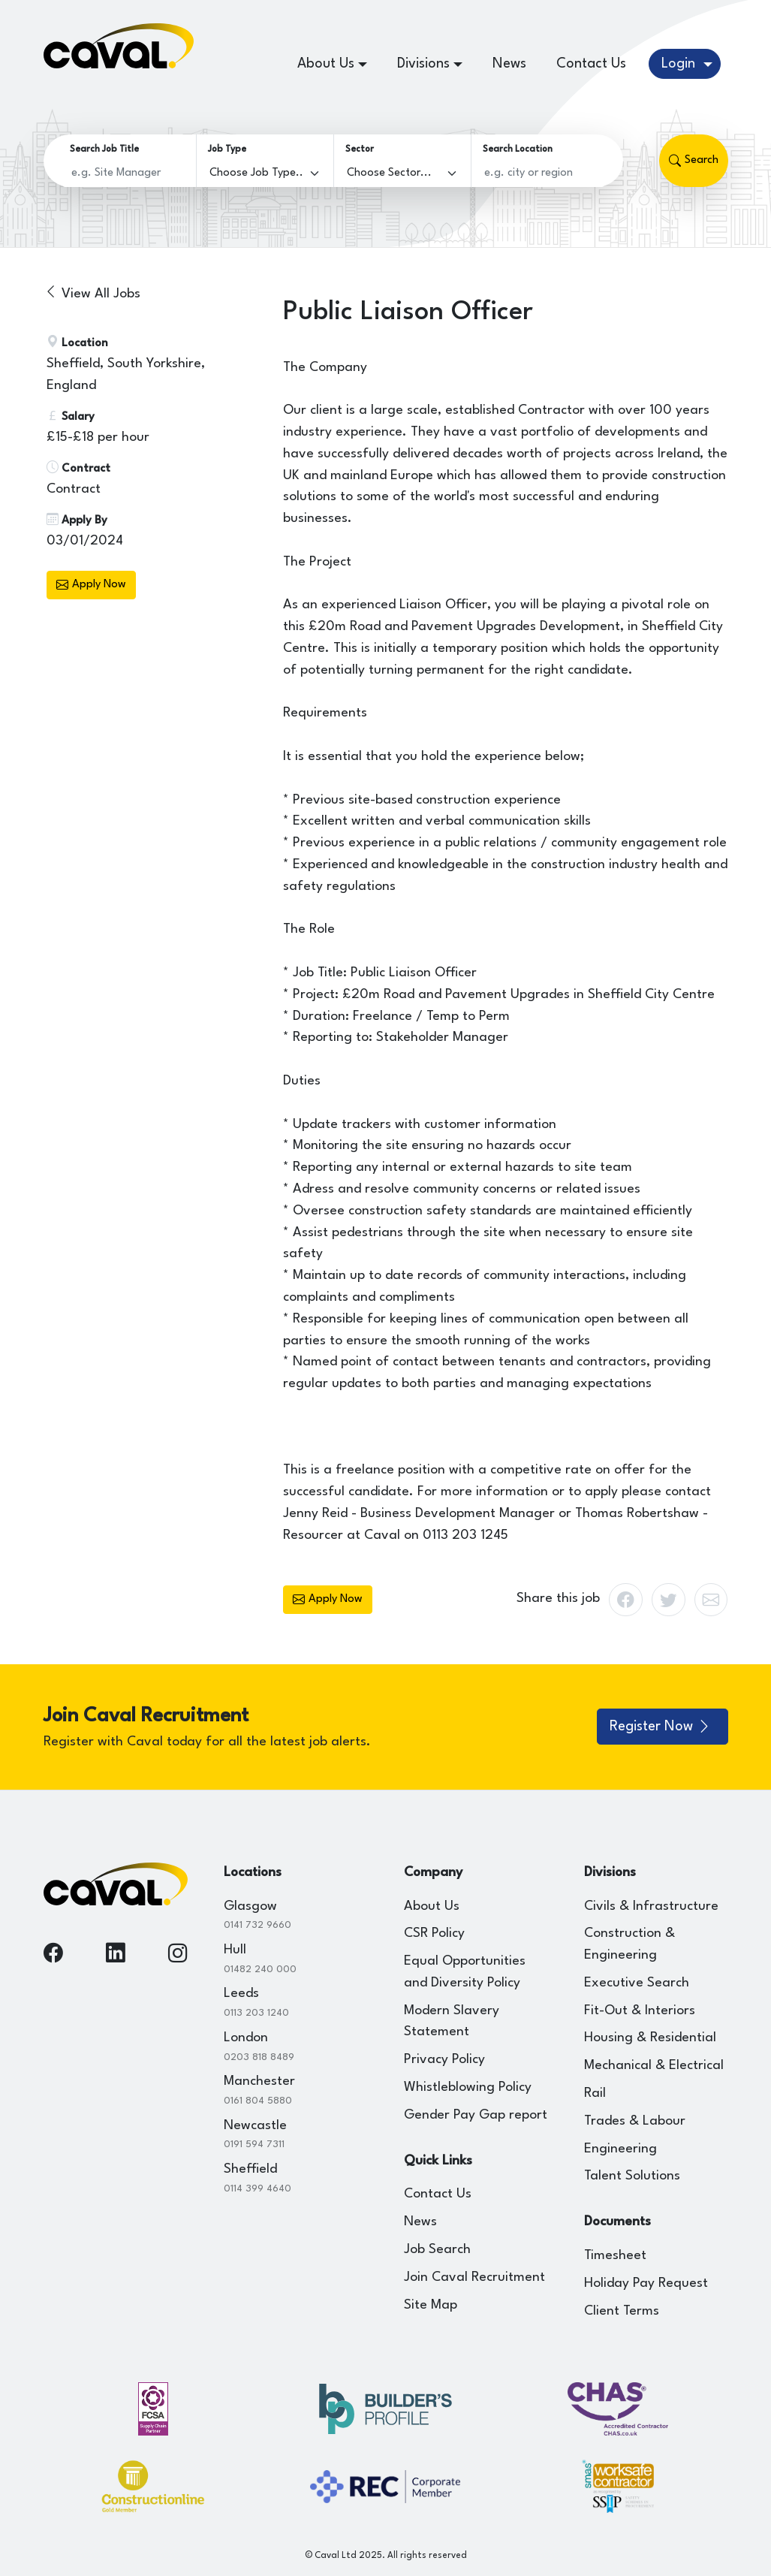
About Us (431, 1906)
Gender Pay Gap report (475, 2115)
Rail (595, 2093)
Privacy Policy (444, 2059)
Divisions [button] (423, 64)
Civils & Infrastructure (651, 1906)
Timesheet (615, 2255)
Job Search (437, 2249)
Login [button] (680, 64)
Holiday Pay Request (646, 2283)
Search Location (518, 149)
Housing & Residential (650, 2038)
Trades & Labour (634, 2121)
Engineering (620, 2149)
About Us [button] (325, 64)
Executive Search (636, 1983)
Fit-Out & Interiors (639, 2010)
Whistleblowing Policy (468, 2087)
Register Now (661, 1726)
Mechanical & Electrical (654, 2065)
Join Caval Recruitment (474, 2277)
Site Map (430, 2305)
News (509, 64)
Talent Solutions (632, 2176)
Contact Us (591, 64)
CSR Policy (434, 1933)
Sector (359, 149)
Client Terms (621, 2311)
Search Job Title (104, 149)
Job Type (227, 149)
